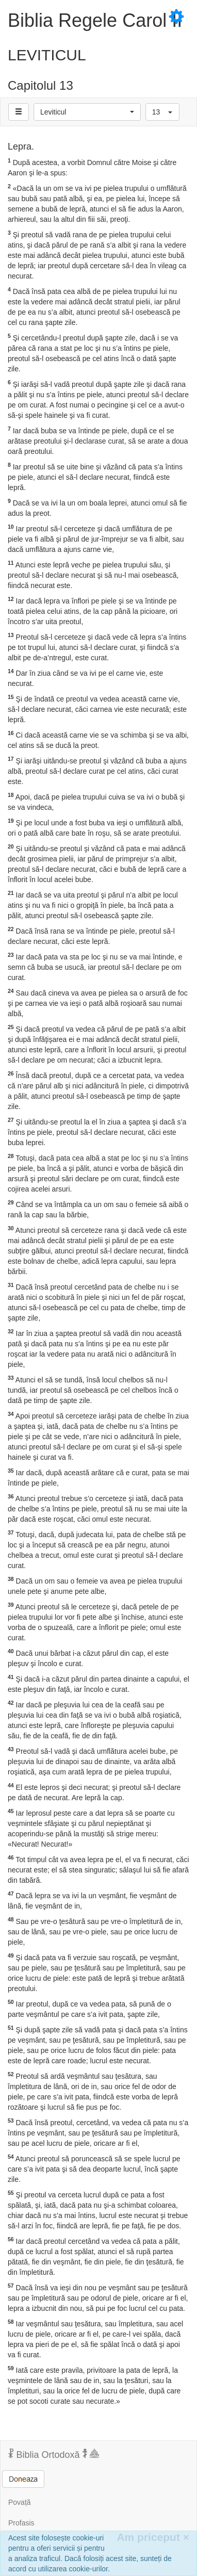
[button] (87, 112)
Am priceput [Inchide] (153, 2537)
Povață (19, 2502)
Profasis (21, 2523)
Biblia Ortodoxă (53, 2454)
